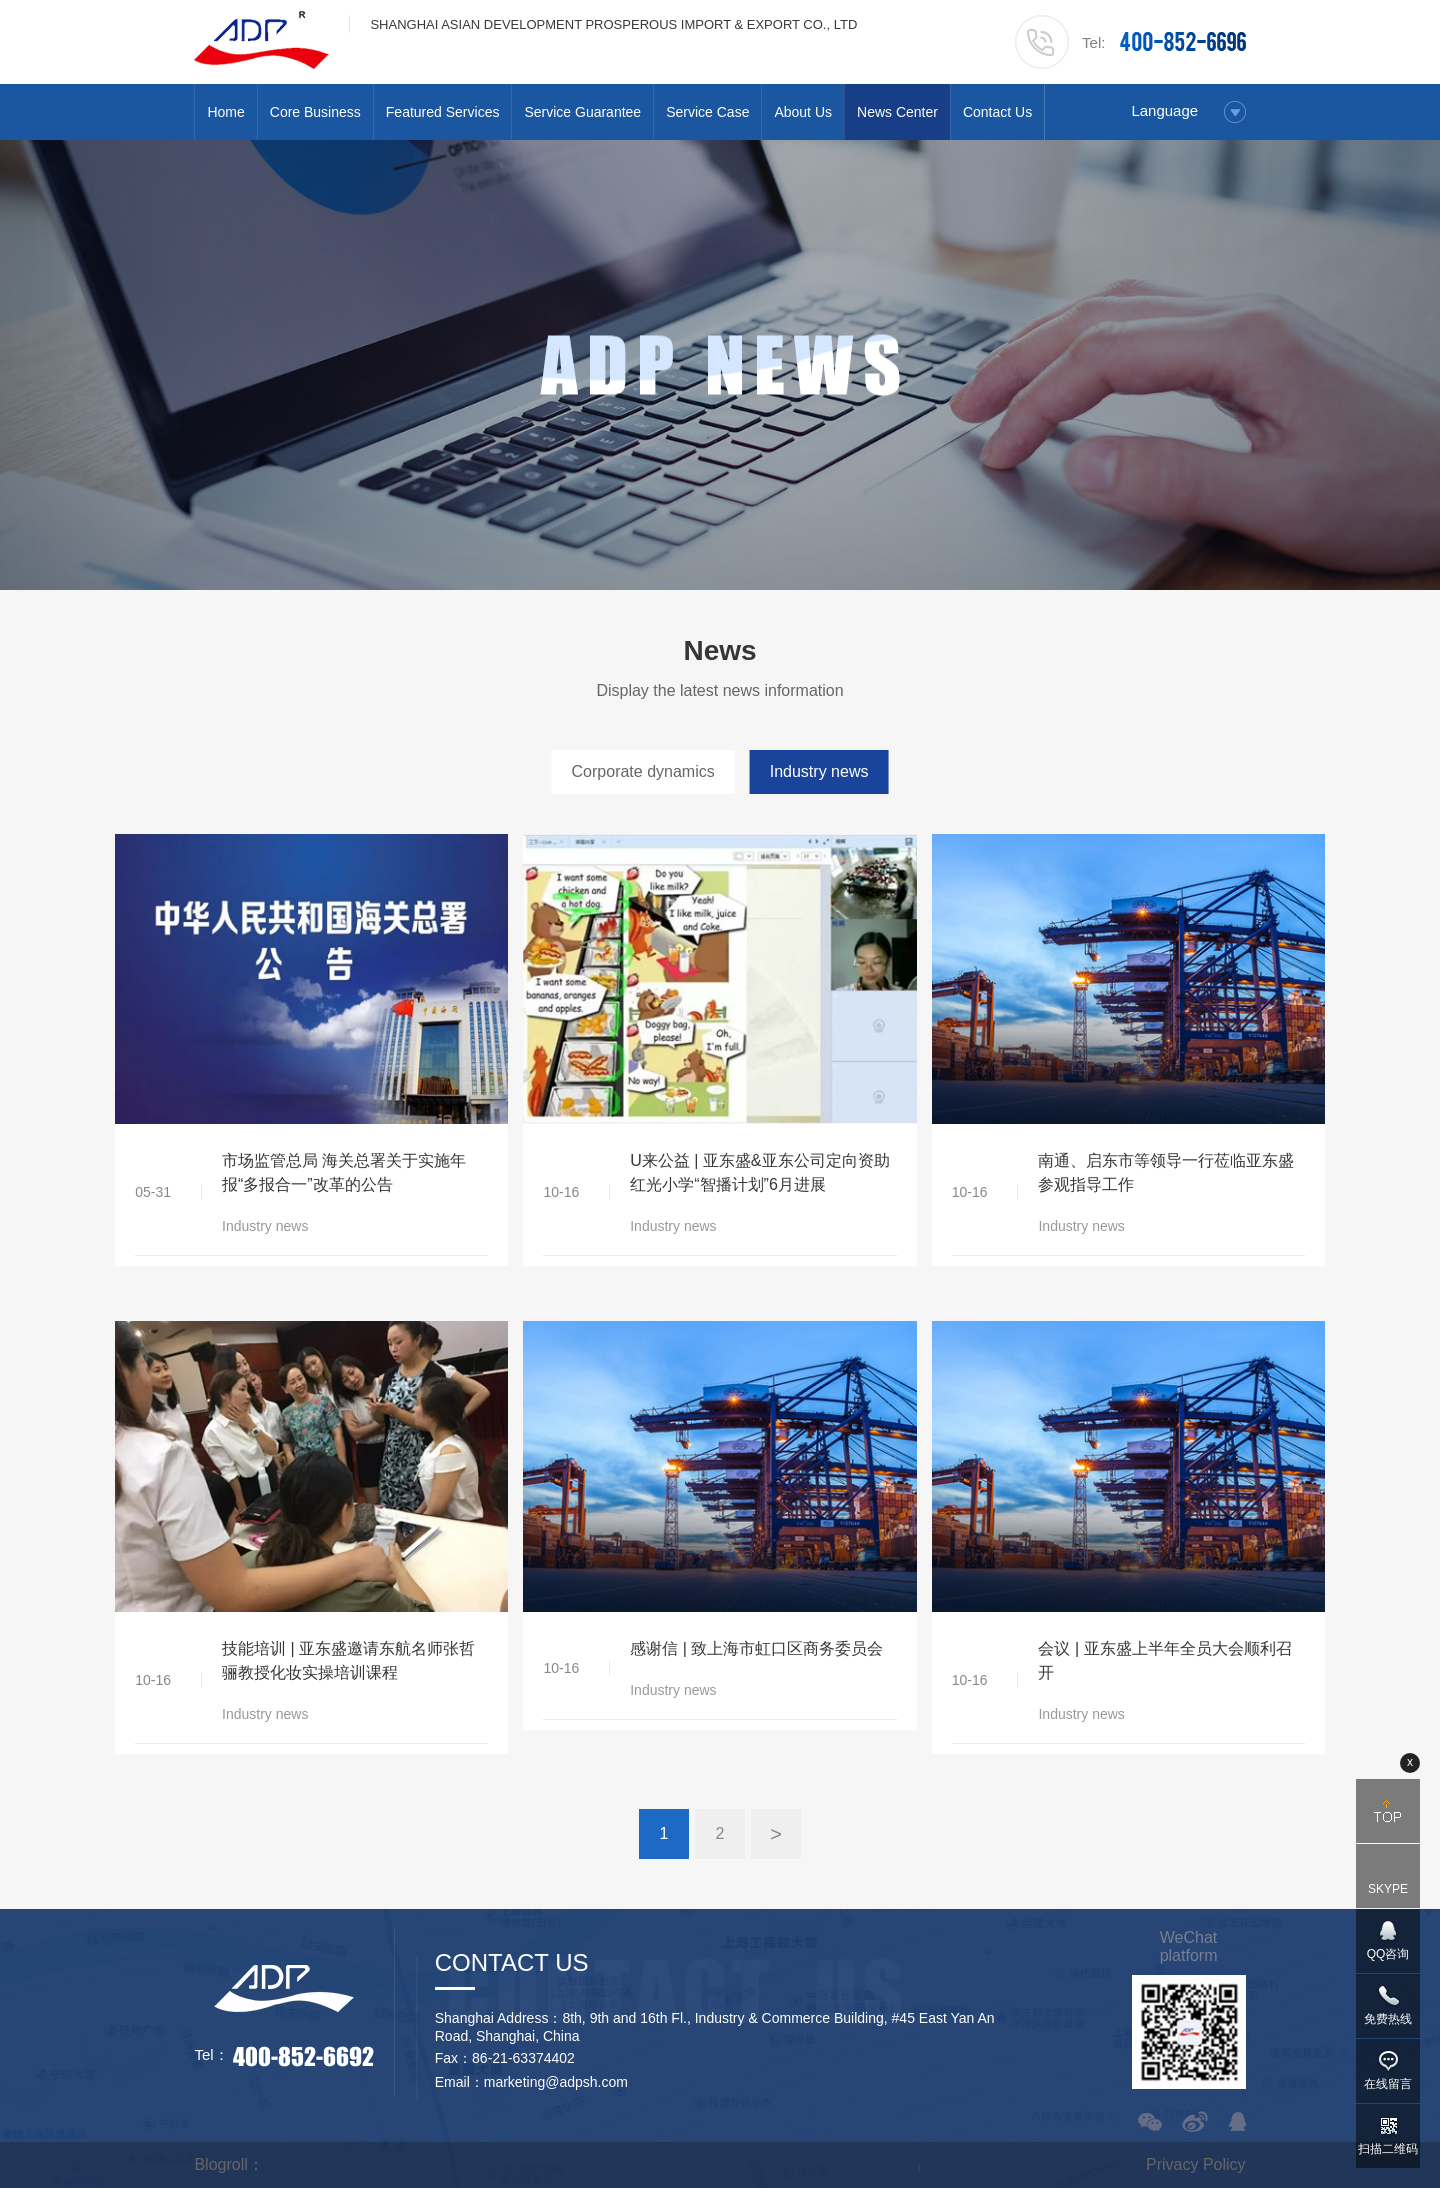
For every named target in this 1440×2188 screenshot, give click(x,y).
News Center (897, 112)
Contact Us (997, 112)
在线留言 (1388, 2084)
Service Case (707, 112)
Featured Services (443, 112)
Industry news (819, 771)
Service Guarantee (582, 112)
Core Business (315, 112)
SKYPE (1388, 1889)
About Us (803, 112)
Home (225, 112)
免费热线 (1388, 2019)
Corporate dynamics (643, 771)
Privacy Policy (1196, 2164)
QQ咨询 (1388, 1954)
